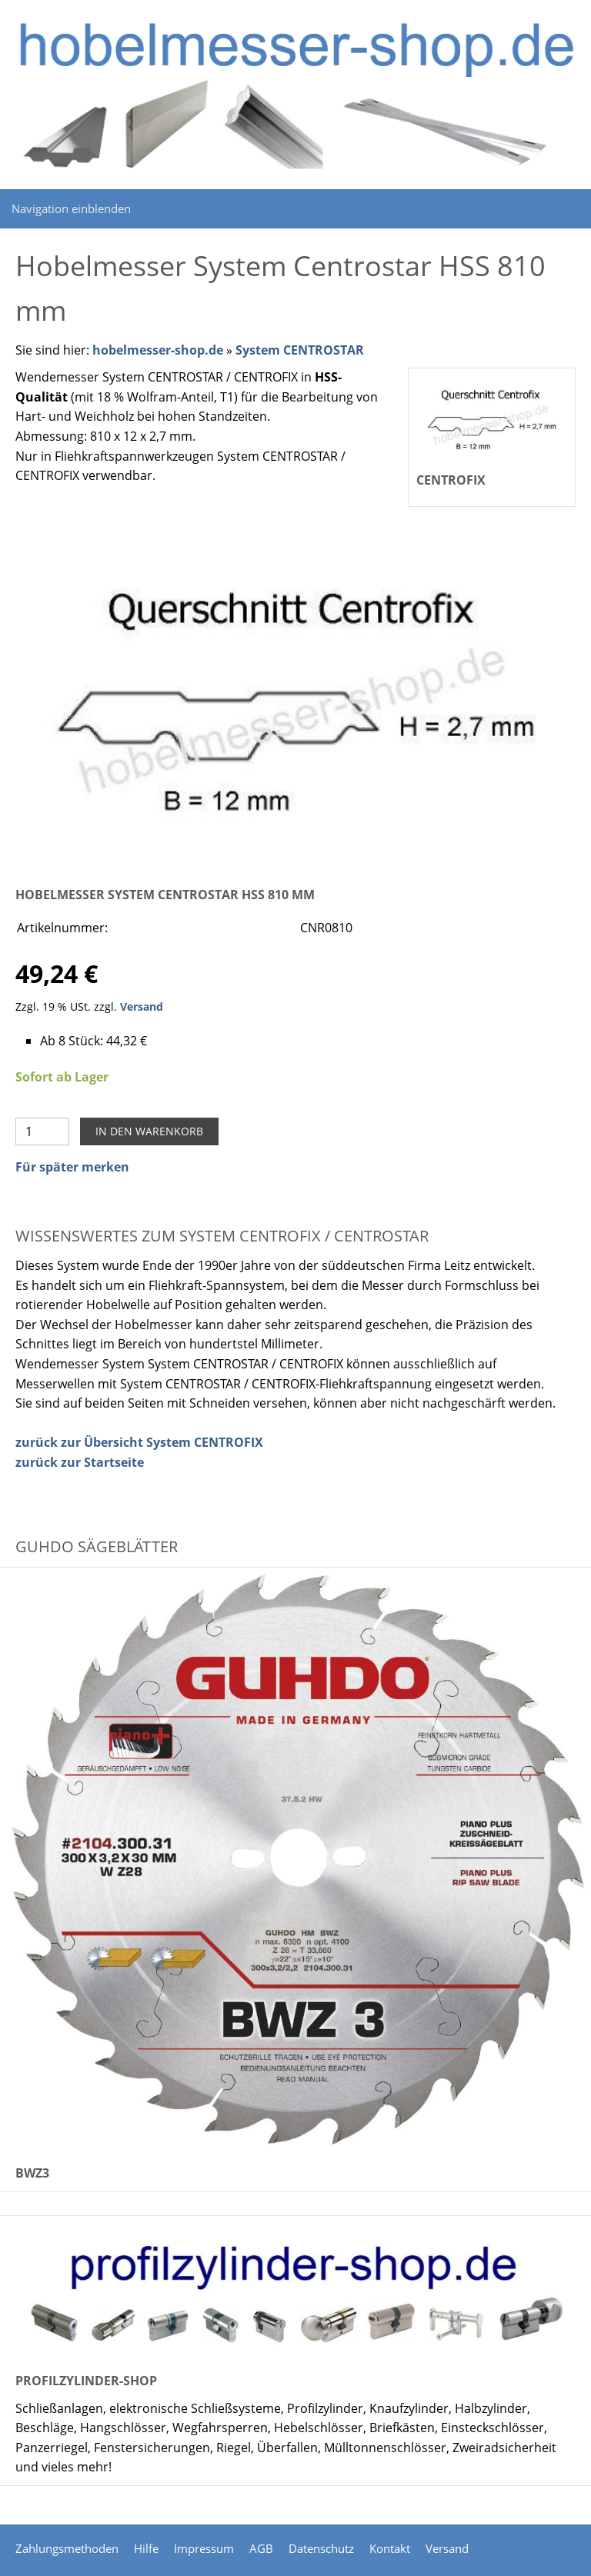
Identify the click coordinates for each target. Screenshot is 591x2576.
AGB (261, 2548)
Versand (141, 1006)
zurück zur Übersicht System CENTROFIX (139, 1442)
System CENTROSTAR (299, 350)
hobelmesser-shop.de (157, 350)
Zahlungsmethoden (67, 2548)
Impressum (204, 2548)
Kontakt (389, 2548)
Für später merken (72, 1166)
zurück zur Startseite (79, 1462)
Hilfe (146, 2548)
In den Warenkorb (149, 1131)
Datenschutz (321, 2548)
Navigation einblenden (71, 208)
